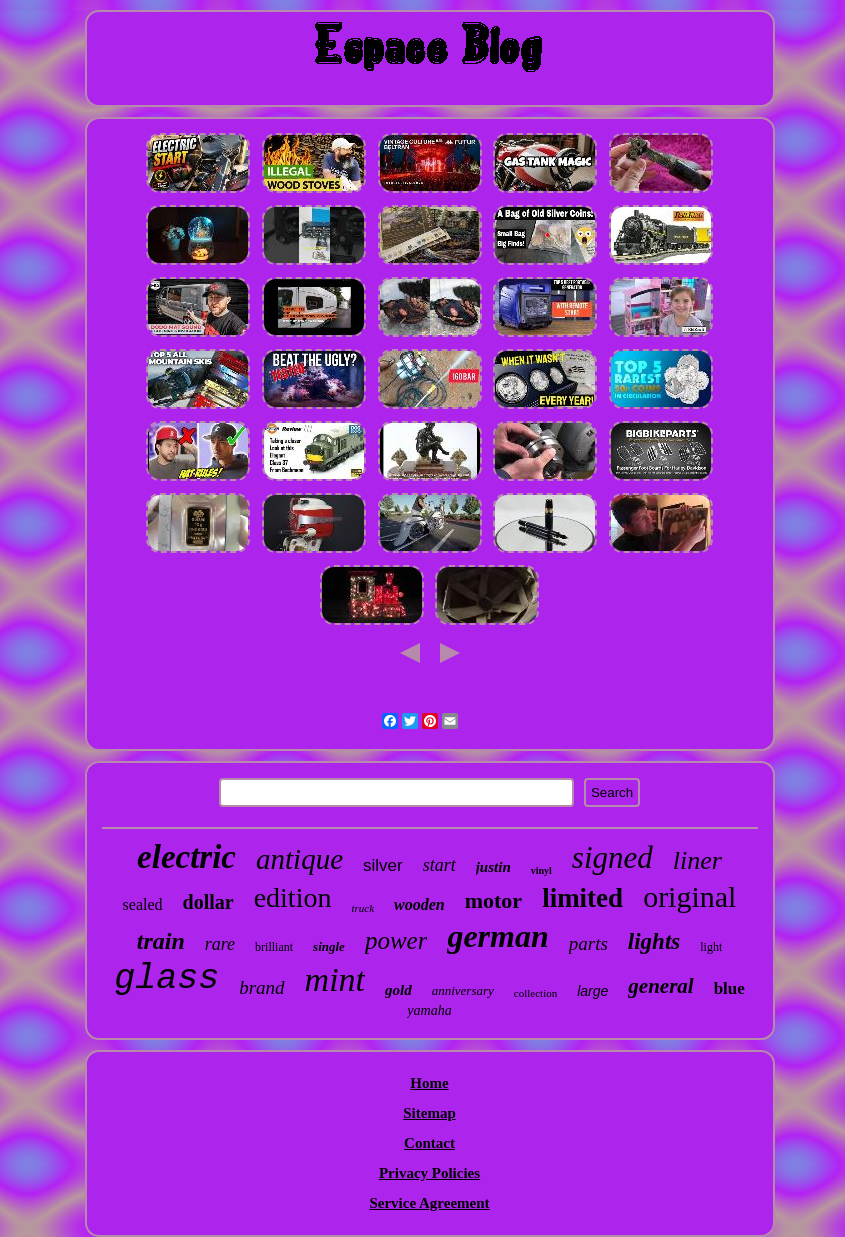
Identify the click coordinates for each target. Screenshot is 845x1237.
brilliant (274, 947)
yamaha (429, 1010)
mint (335, 979)
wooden (419, 904)
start (439, 865)
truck (362, 908)
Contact (429, 1143)
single (329, 946)
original (689, 896)
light (711, 947)
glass (166, 979)
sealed (143, 904)
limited (582, 898)
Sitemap (429, 1113)
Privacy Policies (429, 1173)
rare (220, 944)
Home (429, 1083)
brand (261, 987)
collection (535, 993)
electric (186, 857)
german (497, 936)
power (396, 940)
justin (493, 867)
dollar (208, 902)
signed (612, 857)
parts (588, 943)
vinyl (541, 870)
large (592, 991)
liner (697, 860)
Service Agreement (429, 1203)
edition (293, 897)
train (161, 941)
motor (493, 900)
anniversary (463, 990)
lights (654, 941)
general (660, 986)
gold (398, 990)
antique (299, 859)
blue (729, 988)
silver (383, 865)
